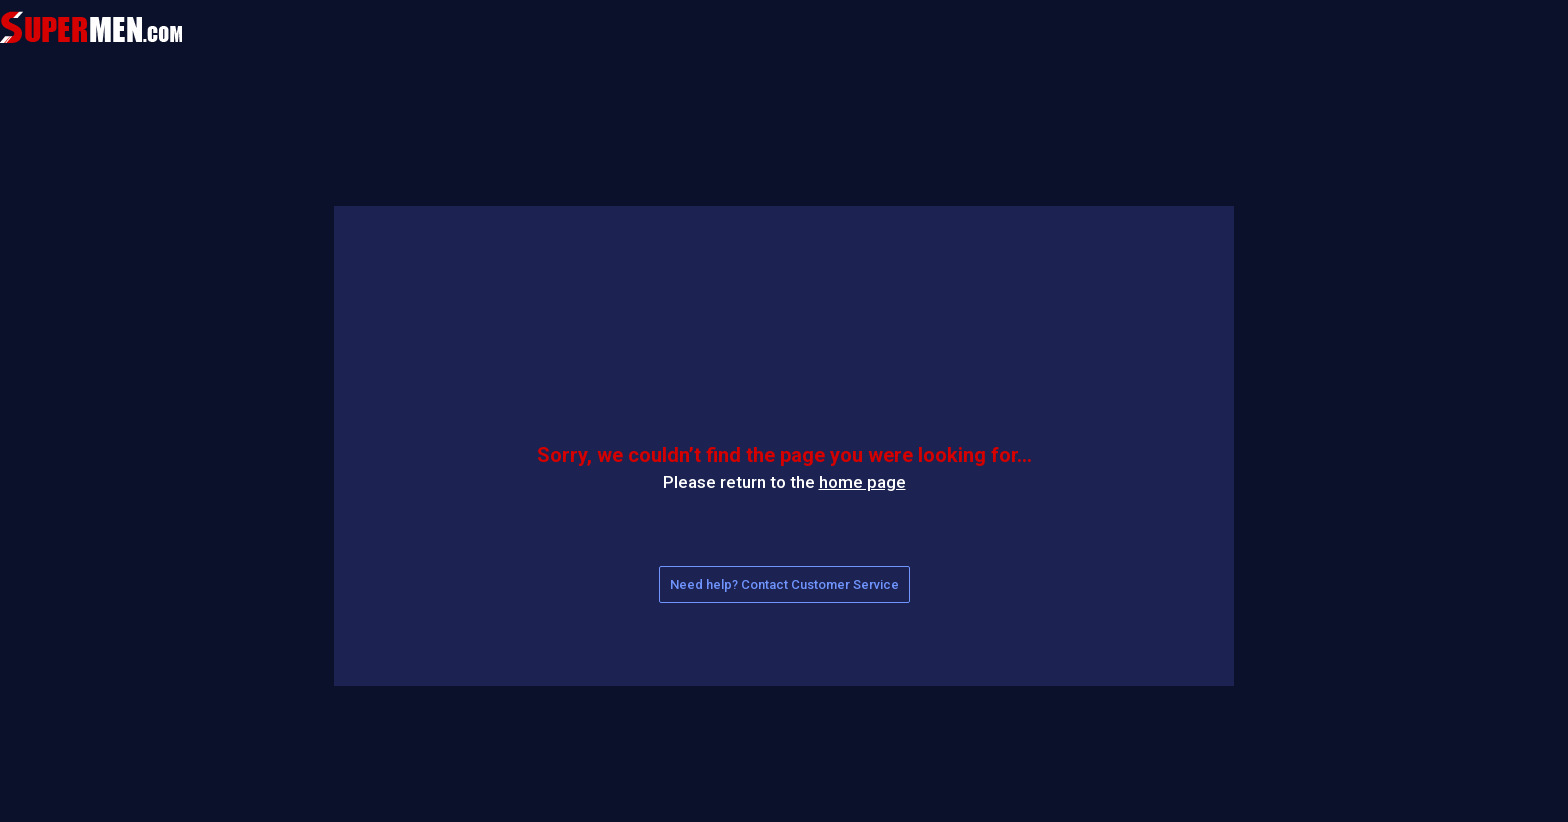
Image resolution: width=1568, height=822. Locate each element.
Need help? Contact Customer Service (784, 584)
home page (862, 482)
